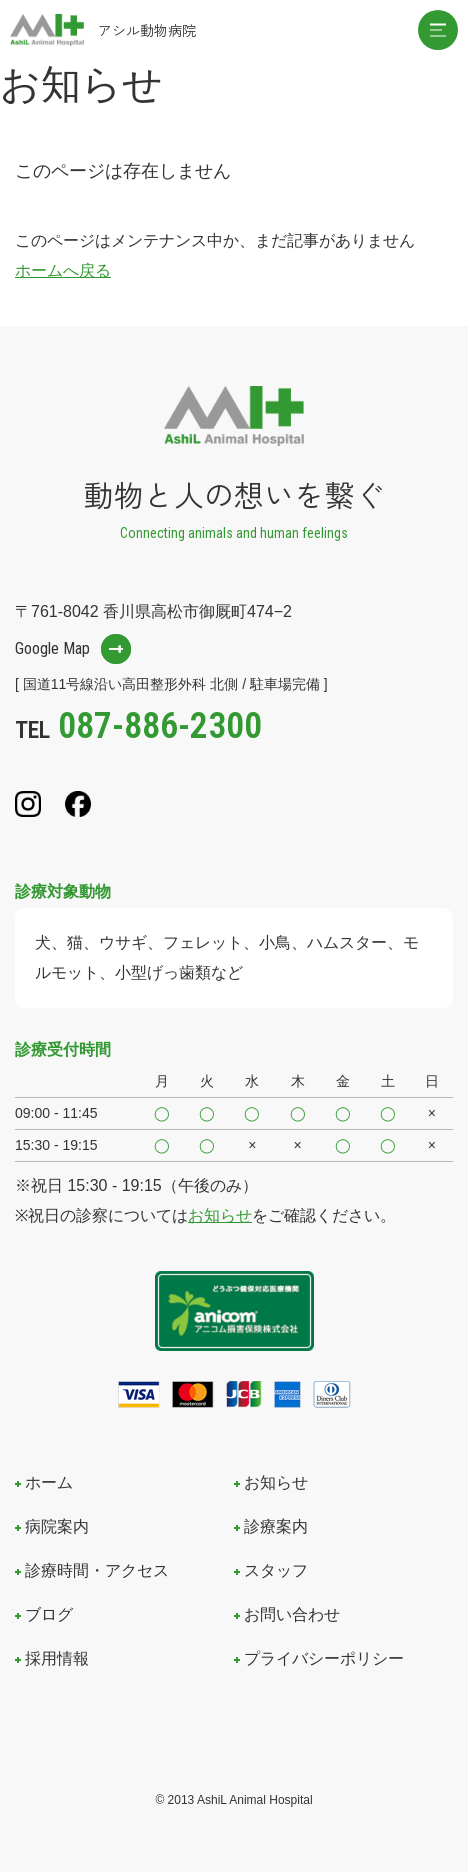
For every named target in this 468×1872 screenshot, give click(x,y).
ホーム (49, 1482)
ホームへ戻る (63, 270)
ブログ (49, 1614)
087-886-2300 (160, 726)
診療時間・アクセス (97, 1570)
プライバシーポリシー (324, 1658)
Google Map (52, 648)
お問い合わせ (292, 1614)
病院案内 (57, 1526)
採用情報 (57, 1658)
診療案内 (276, 1526)
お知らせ (220, 1215)
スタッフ (276, 1570)
